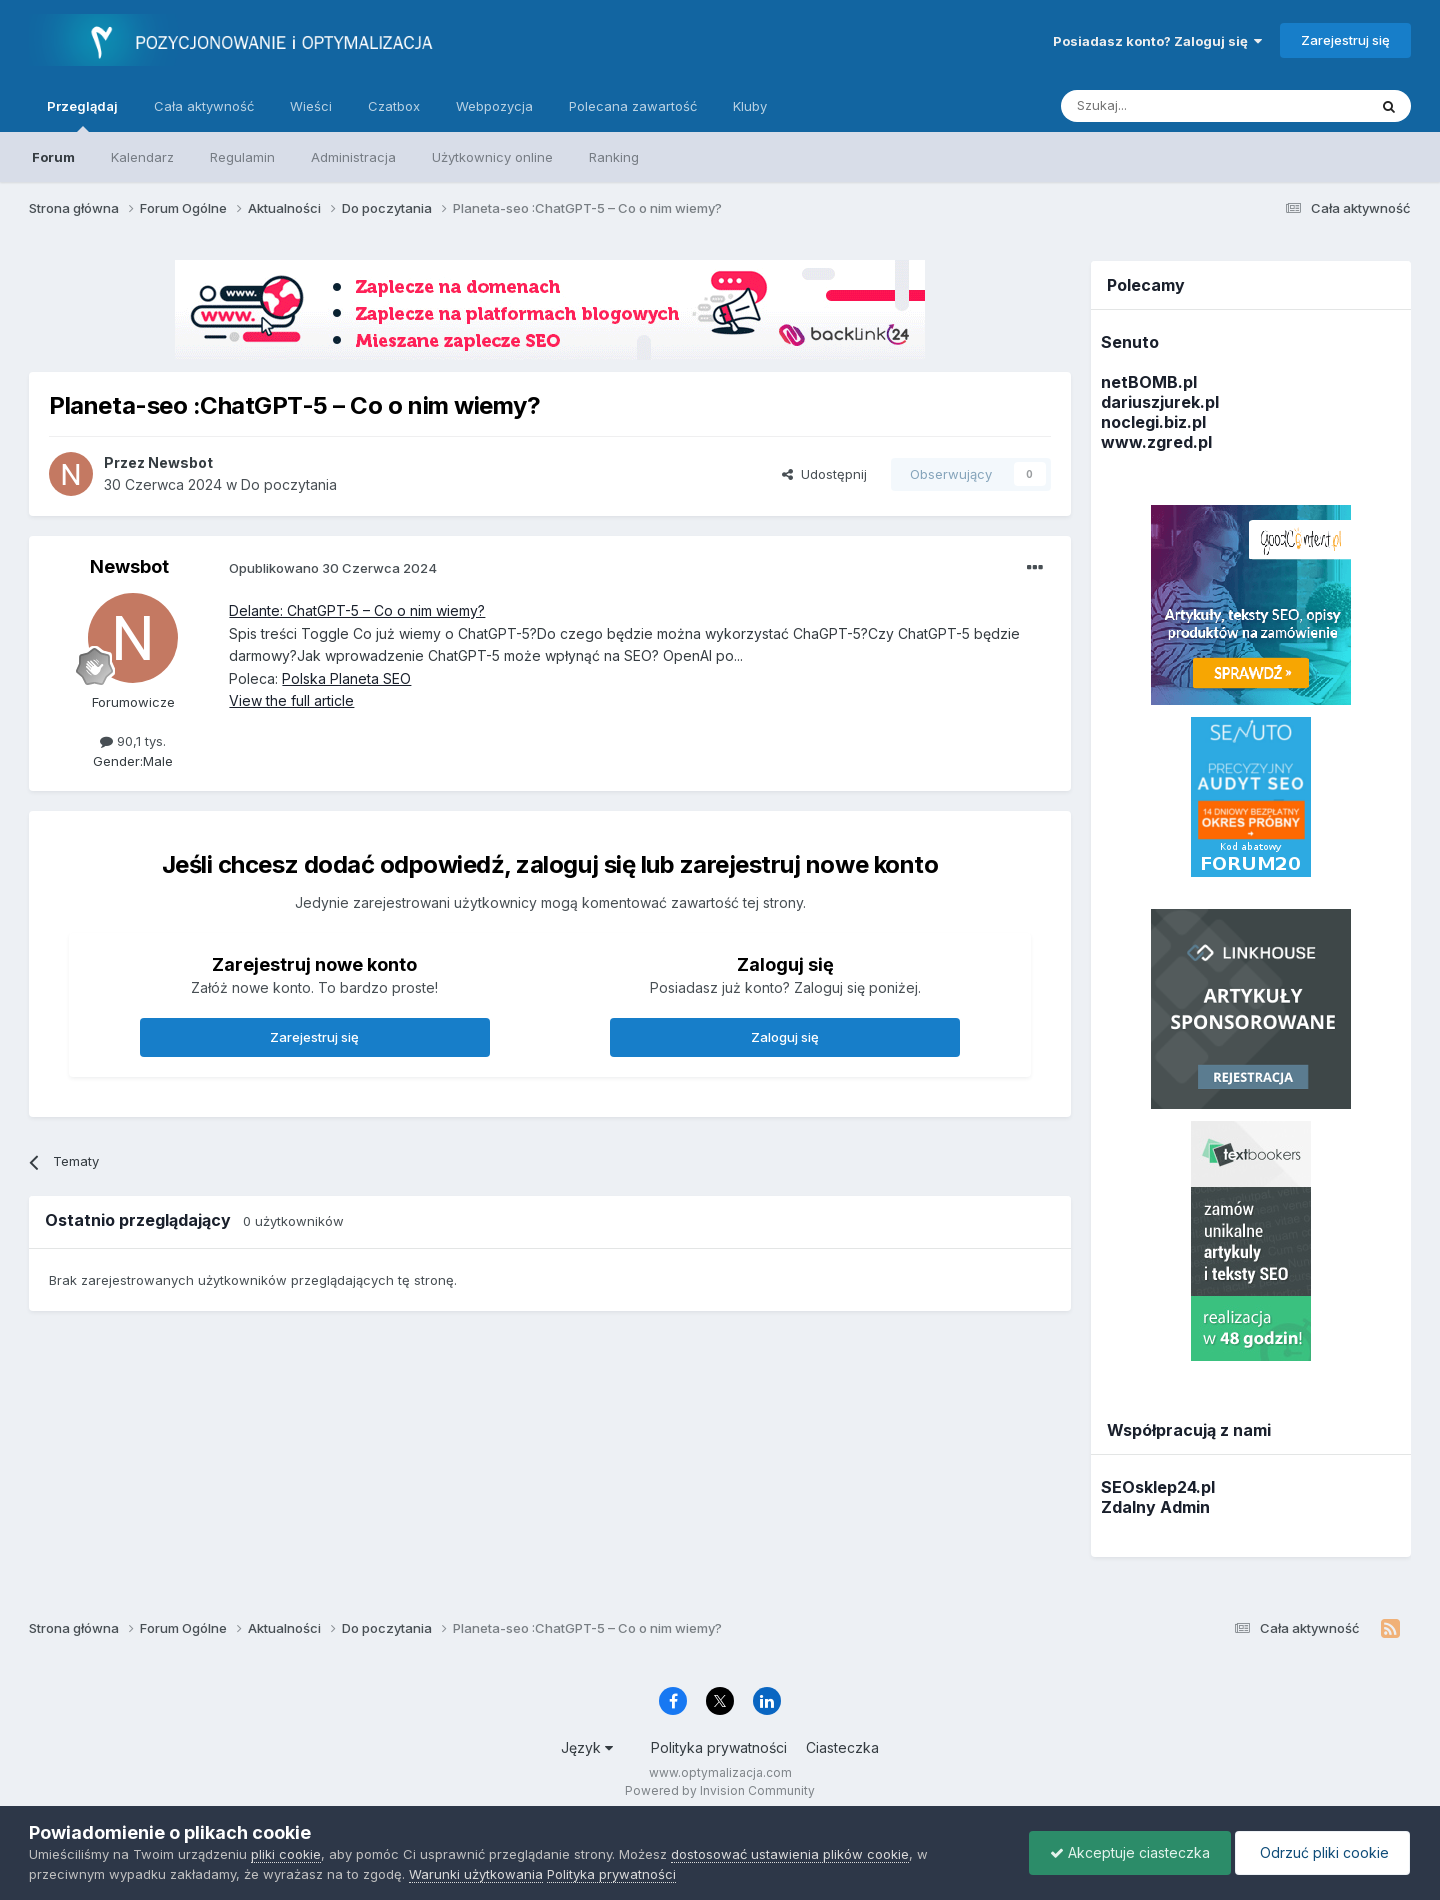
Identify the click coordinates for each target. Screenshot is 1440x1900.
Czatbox (394, 106)
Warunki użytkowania (476, 1874)
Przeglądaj (82, 115)
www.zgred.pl (1156, 442)
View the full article (291, 700)
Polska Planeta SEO (346, 678)
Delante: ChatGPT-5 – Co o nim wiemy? (357, 610)
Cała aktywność (204, 106)
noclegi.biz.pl (1153, 422)
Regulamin (242, 157)
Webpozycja (494, 106)
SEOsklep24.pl (1158, 1487)
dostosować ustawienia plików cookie (790, 1854)
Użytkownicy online (492, 157)
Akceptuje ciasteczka (1130, 1852)
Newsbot (129, 566)
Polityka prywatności (719, 1747)
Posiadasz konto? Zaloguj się (1157, 41)
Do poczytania (289, 484)
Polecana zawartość (633, 106)
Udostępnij (824, 474)
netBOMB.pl (1149, 382)
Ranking (614, 157)
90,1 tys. (133, 741)
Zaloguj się (785, 1037)
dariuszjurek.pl (1160, 402)
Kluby (750, 106)
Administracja (353, 157)
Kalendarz (142, 157)
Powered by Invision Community (720, 1790)
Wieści (311, 106)
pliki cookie (286, 1854)
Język (587, 1747)
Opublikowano (333, 568)
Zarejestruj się (1345, 40)
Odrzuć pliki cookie (1322, 1852)
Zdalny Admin (1155, 1507)
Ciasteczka (842, 1747)
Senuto (1130, 342)
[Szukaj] (1164, 106)
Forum (53, 157)
